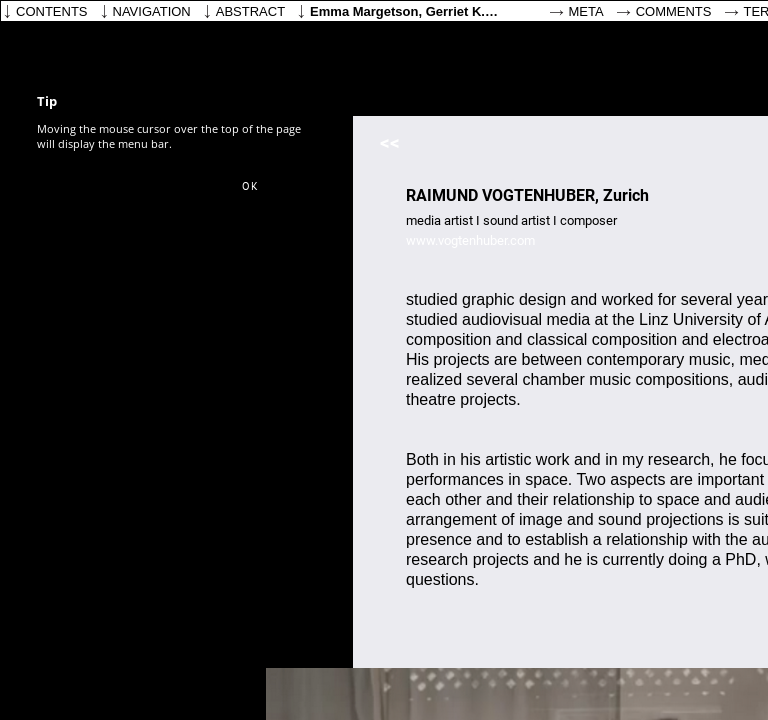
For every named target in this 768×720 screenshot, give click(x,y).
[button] (250, 187)
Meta (586, 11)
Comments (674, 11)
